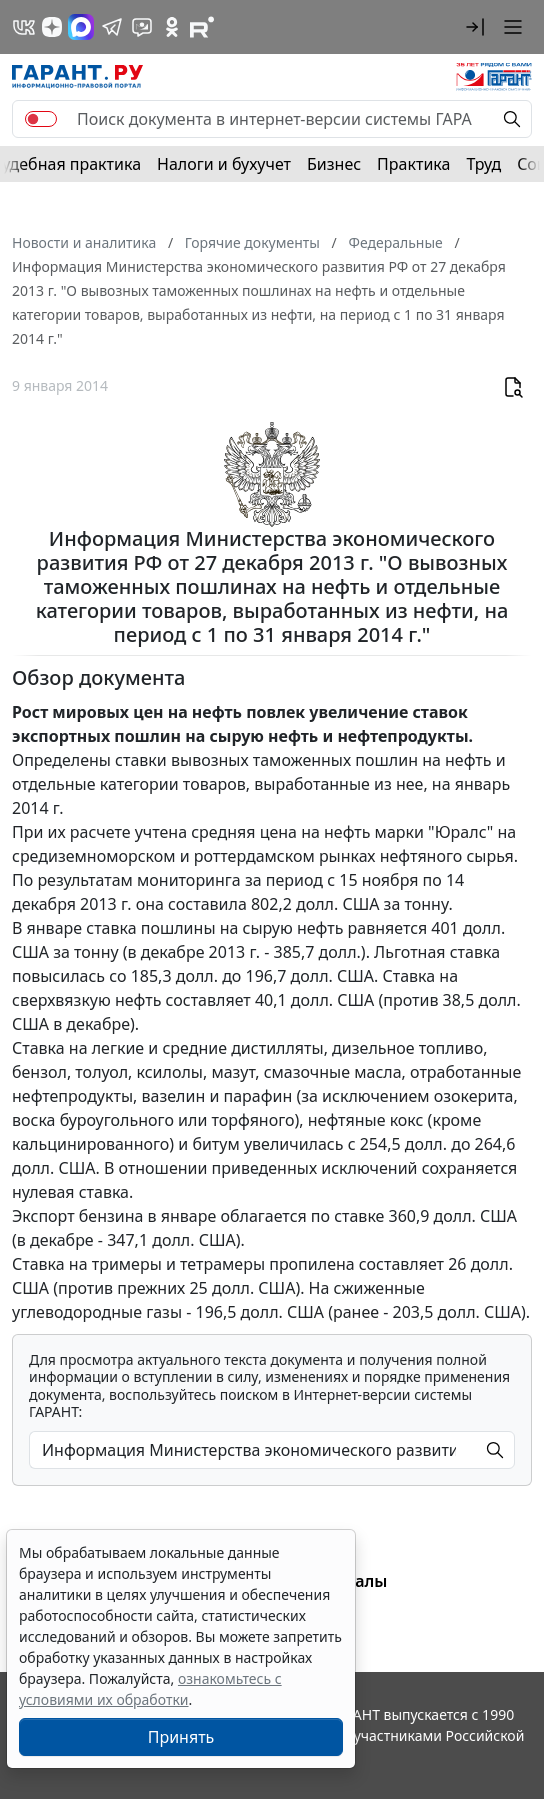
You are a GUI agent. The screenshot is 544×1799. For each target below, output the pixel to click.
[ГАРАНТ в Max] (81, 27)
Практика (413, 164)
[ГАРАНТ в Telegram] (112, 27)
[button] (475, 27)
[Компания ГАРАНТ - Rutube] (202, 27)
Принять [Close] (181, 1737)
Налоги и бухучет (224, 164)
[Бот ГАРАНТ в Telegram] (142, 27)
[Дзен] (52, 27)
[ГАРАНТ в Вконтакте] (24, 27)
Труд (483, 164)
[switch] (41, 119)
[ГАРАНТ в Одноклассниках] (172, 27)
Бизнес (334, 164)
